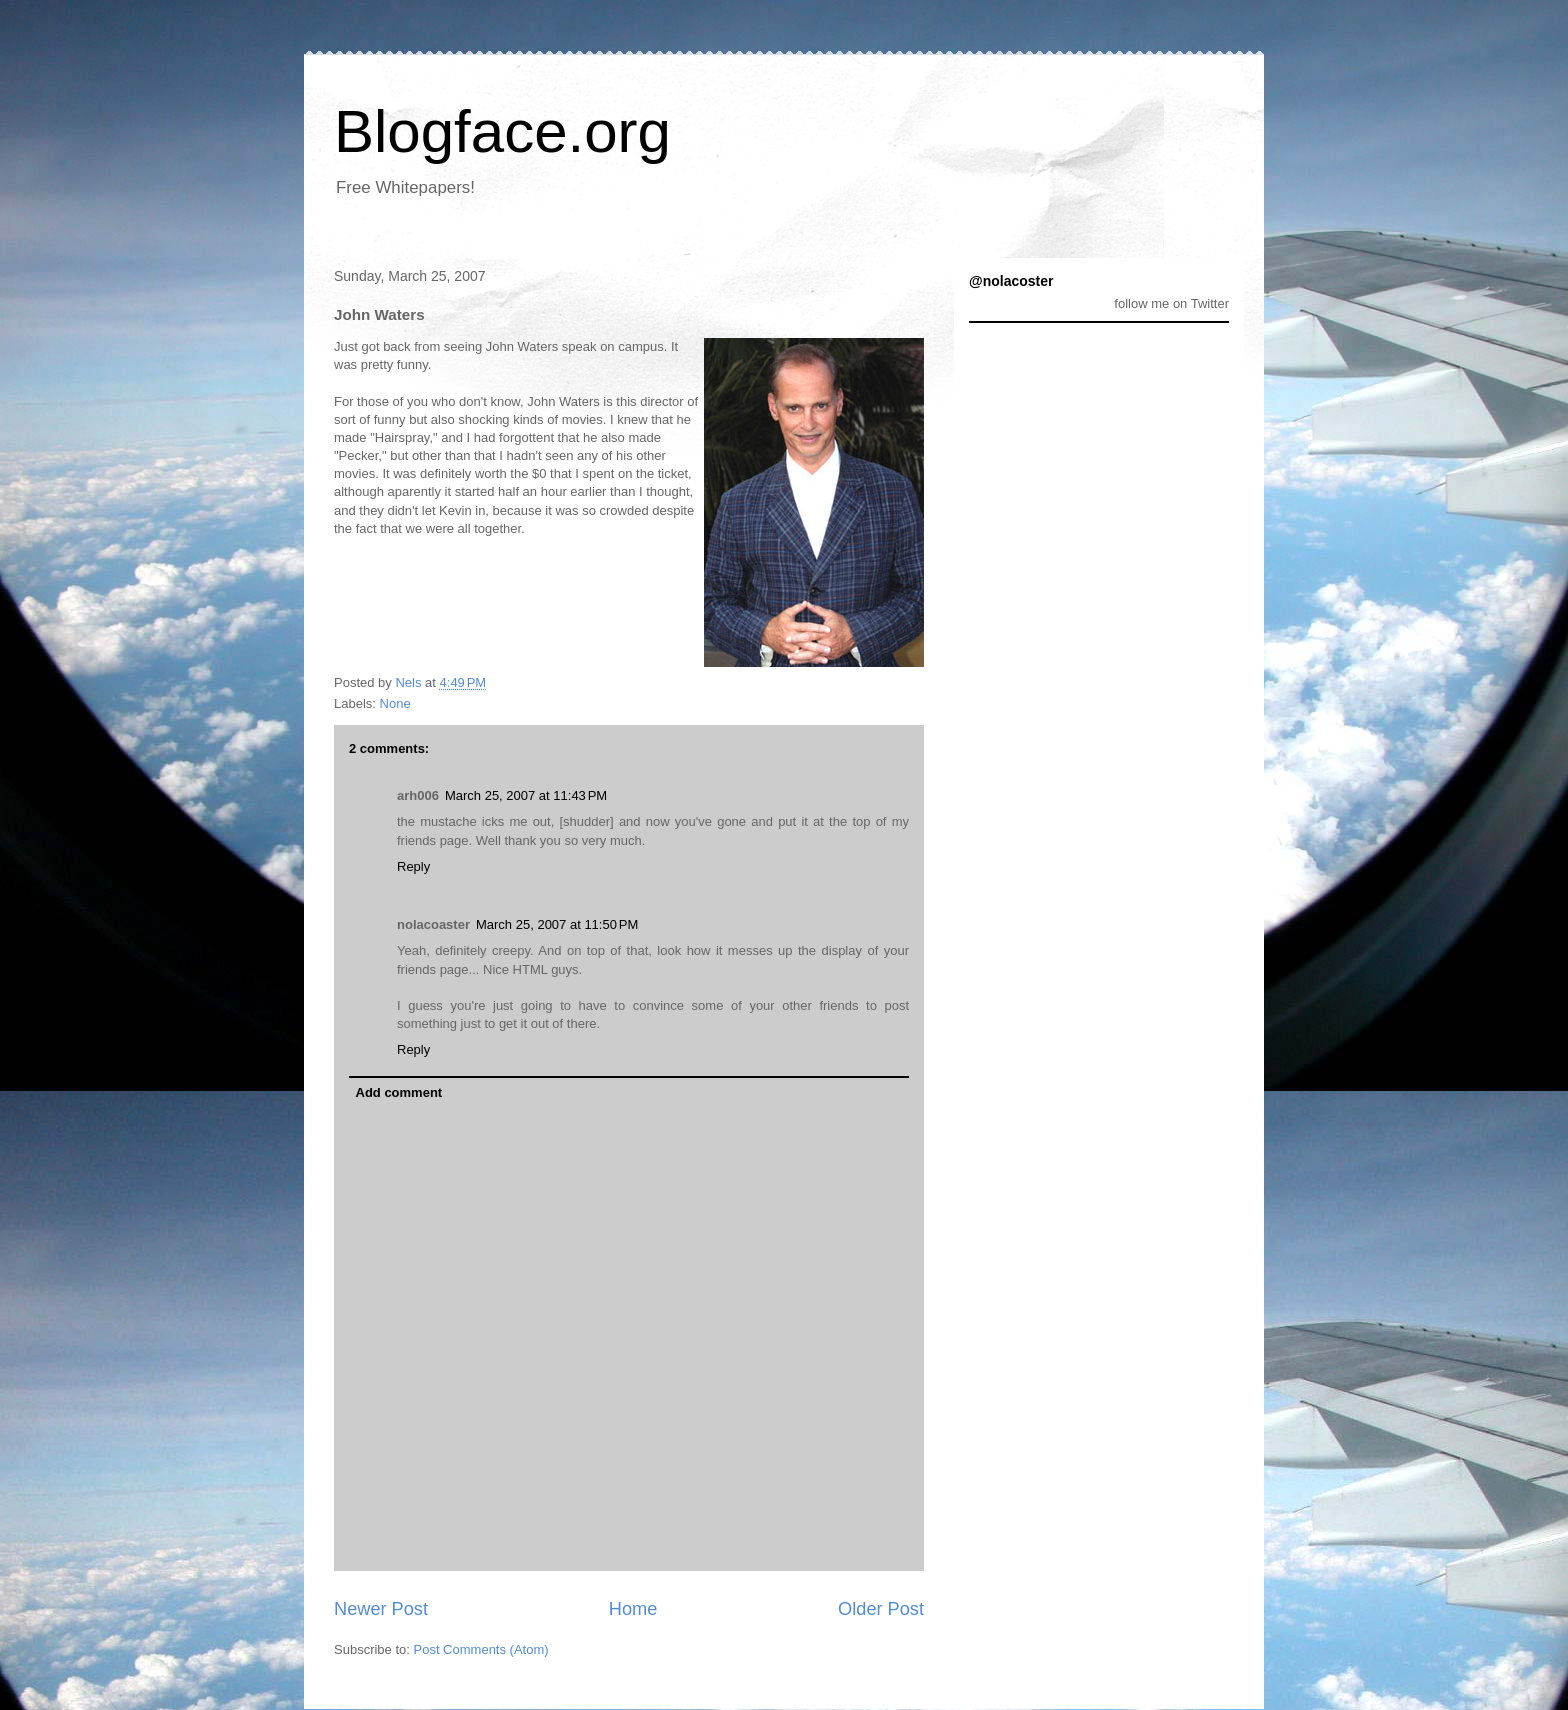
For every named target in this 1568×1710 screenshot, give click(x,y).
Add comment (399, 1092)
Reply (413, 866)
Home (633, 1609)
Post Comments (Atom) (481, 1649)
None (395, 703)
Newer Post (381, 1609)
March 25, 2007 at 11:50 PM (557, 924)
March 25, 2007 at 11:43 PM (526, 795)
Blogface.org (502, 131)
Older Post (881, 1609)
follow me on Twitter (1171, 303)
